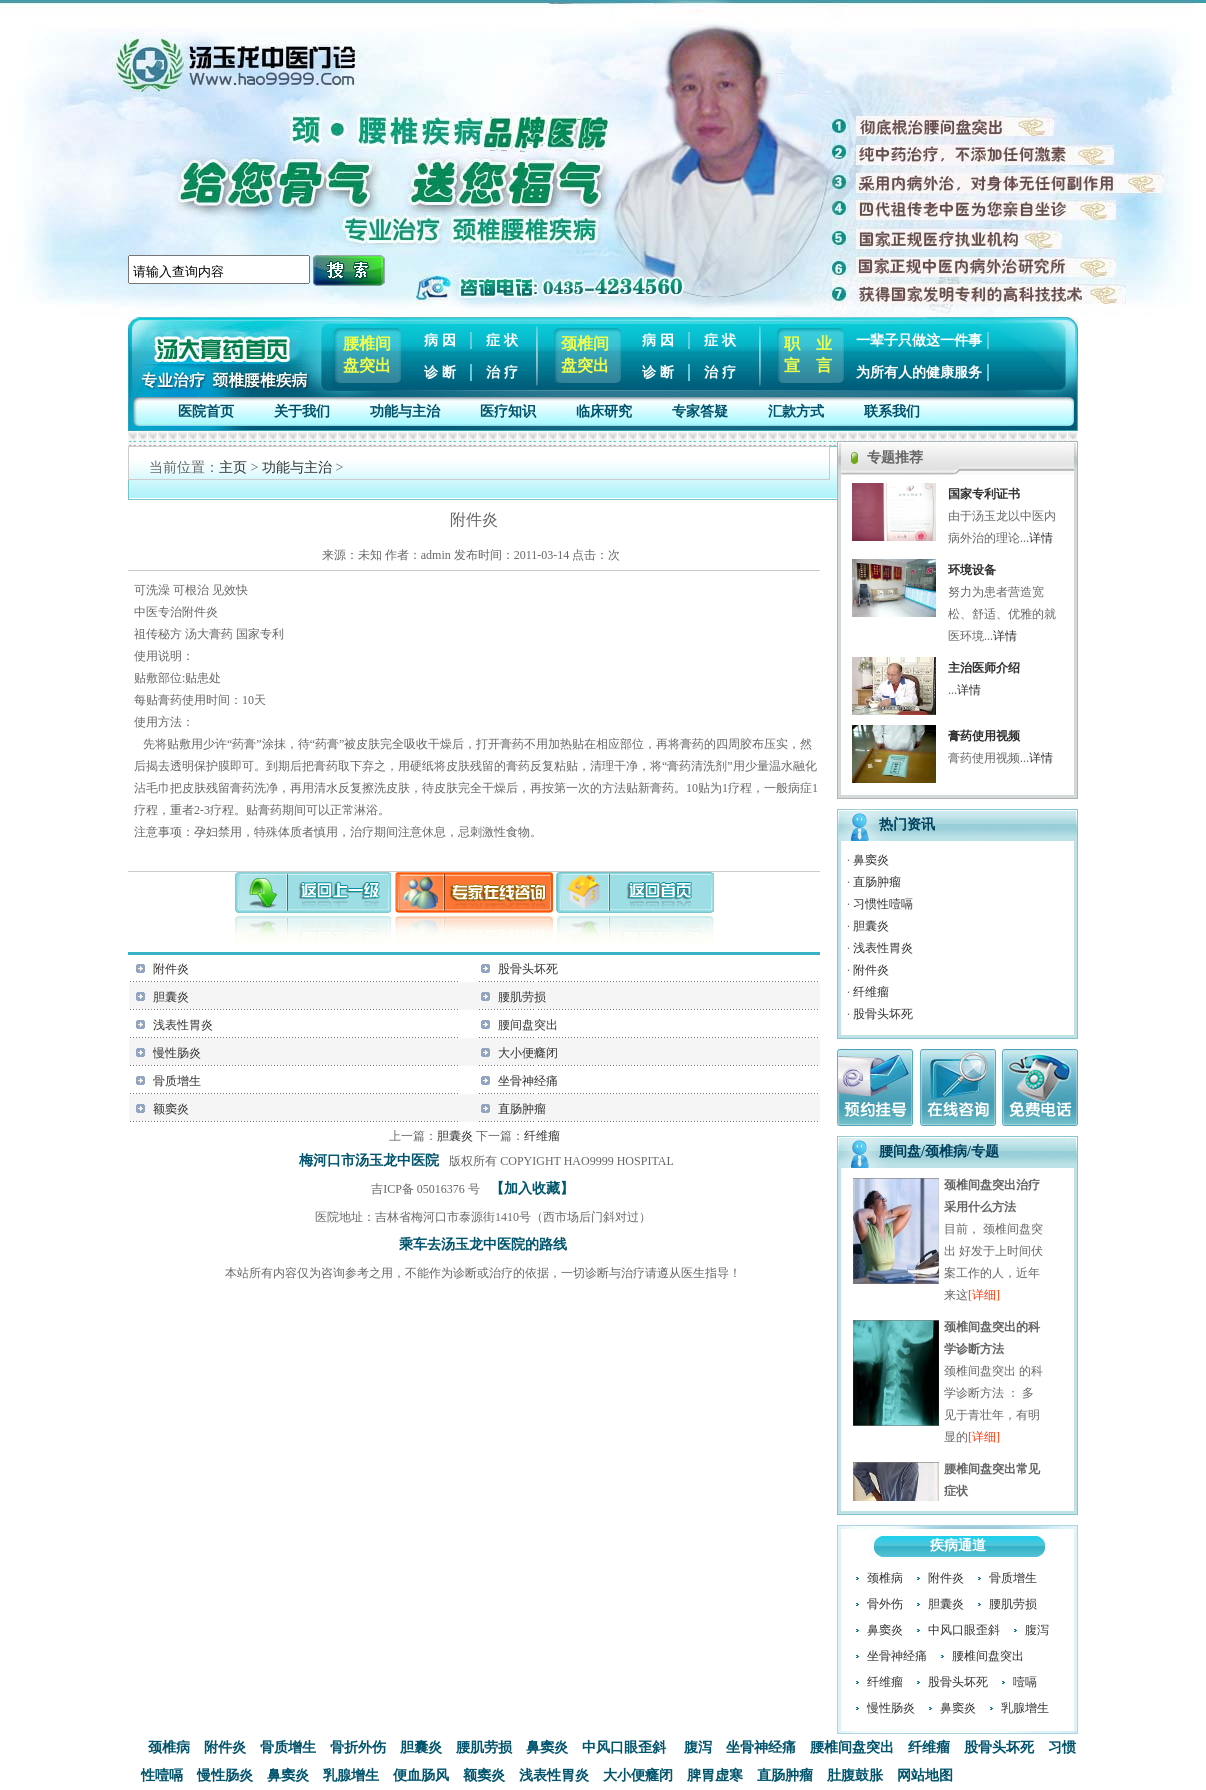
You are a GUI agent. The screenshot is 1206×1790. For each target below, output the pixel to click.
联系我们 (892, 411)
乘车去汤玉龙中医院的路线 (483, 1244)
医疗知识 (508, 411)
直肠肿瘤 (522, 1109)
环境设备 (972, 570)
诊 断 (440, 372)
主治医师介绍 (984, 668)
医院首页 (206, 411)
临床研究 (604, 411)
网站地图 (925, 1775)
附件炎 (171, 969)
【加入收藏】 (532, 1188)
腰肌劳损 (522, 997)
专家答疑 (700, 411)
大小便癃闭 (528, 1053)
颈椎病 (885, 1578)
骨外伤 (885, 1604)
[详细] (984, 1297)
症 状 (502, 340)
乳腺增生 (1025, 1708)
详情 (1041, 538)
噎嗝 (1025, 1682)
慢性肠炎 (177, 1053)
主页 (233, 467)
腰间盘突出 (528, 1025)
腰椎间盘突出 (988, 1656)
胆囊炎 (171, 997)
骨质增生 (177, 1081)
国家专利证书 (984, 494)
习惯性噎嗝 (883, 904)
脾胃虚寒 (715, 1775)
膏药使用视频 (984, 736)
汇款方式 (796, 411)
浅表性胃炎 (183, 1025)
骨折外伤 (358, 1747)
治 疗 (502, 372)
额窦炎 (171, 1109)
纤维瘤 (542, 1136)
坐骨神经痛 (528, 1081)
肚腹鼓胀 (855, 1775)
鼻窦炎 (871, 860)
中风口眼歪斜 (964, 1630)
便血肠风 (421, 1775)
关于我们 (302, 411)
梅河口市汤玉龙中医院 (369, 1160)
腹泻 (1037, 1630)
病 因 (440, 340)
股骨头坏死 (528, 969)
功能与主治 (405, 411)
